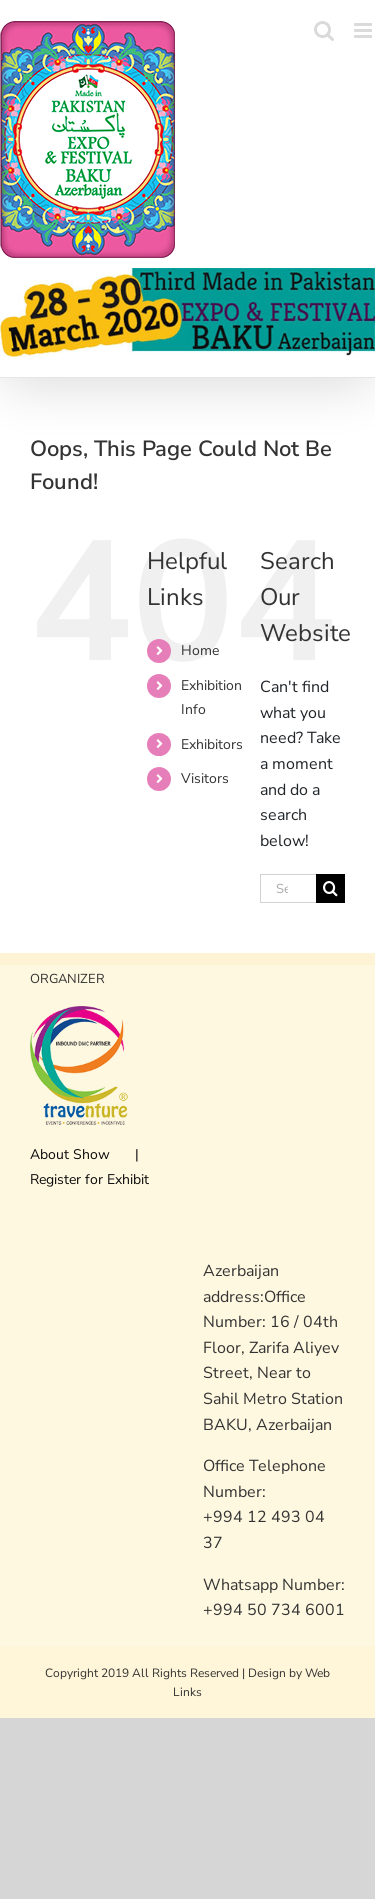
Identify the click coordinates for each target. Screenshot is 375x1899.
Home (200, 650)
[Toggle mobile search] (324, 30)
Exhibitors (212, 744)
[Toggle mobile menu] (364, 30)
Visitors (205, 778)
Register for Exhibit (89, 1179)
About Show (70, 1154)
